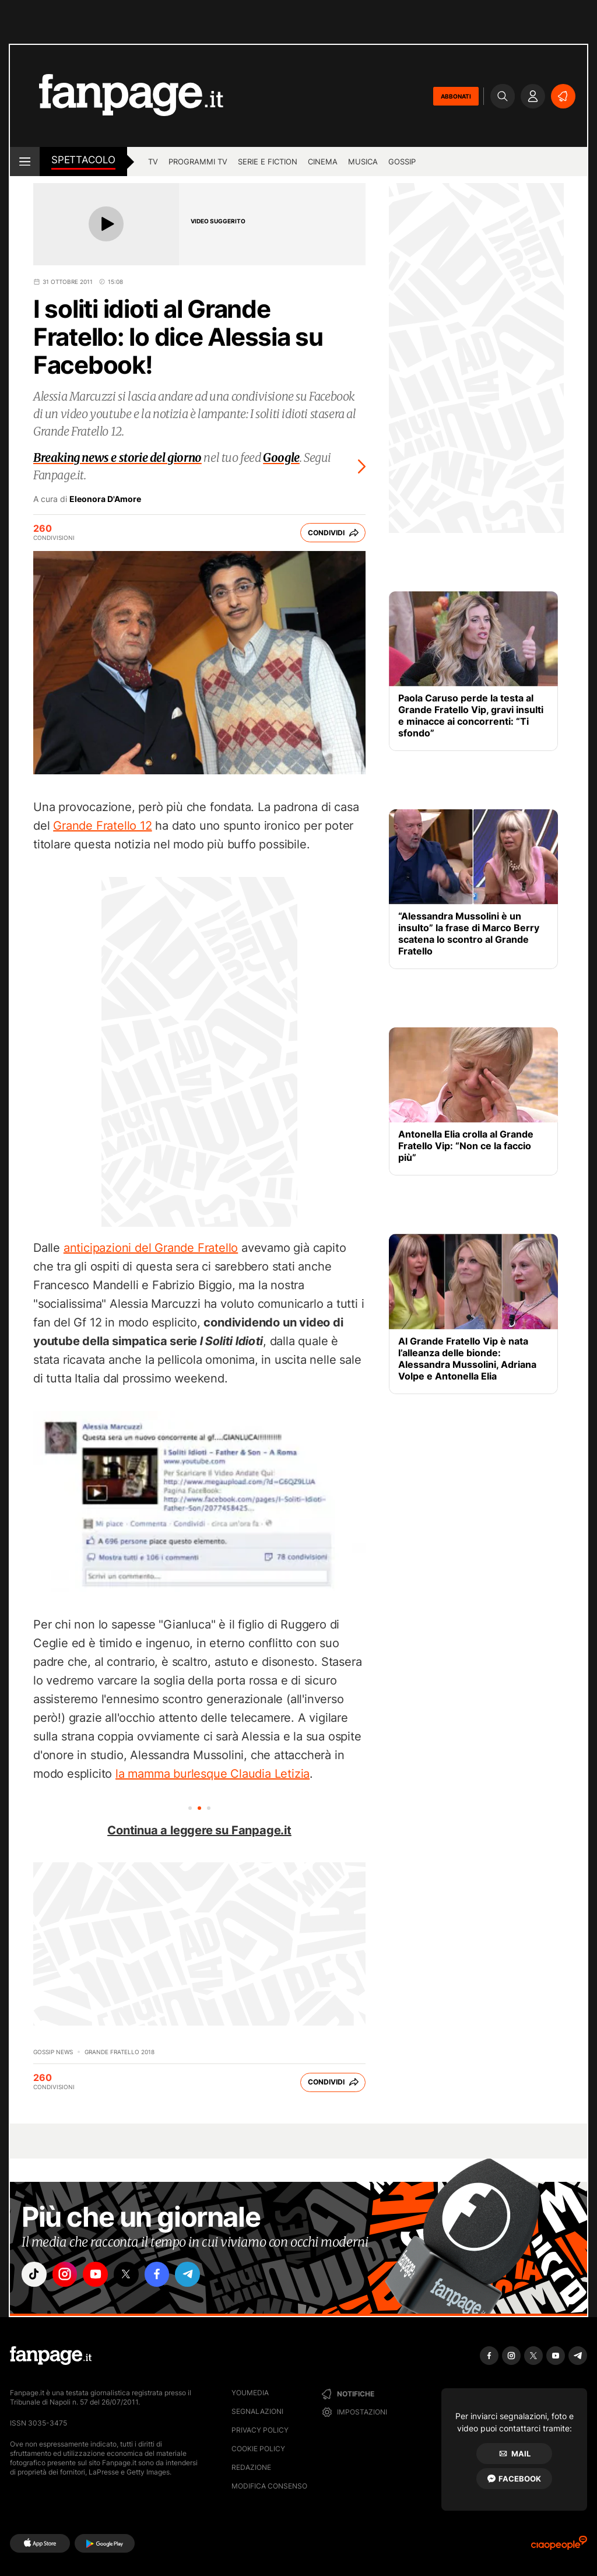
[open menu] (25, 161)
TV (153, 161)
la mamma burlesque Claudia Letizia (212, 1774)
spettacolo (83, 160)
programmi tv (197, 161)
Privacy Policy (260, 2430)
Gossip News (53, 2052)
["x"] (133, 2275)
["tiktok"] (35, 2275)
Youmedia (250, 2392)
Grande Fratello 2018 (119, 2052)
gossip (402, 161)
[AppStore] (40, 2543)
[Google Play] (105, 2543)
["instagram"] (67, 2275)
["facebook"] (165, 2275)
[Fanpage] (51, 2355)
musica (363, 161)
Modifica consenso (269, 2486)
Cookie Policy (258, 2448)
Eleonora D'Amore (105, 499)
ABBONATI (456, 96)
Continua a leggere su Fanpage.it (199, 1830)
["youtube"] (100, 2275)
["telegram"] (198, 2275)
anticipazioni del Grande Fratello (151, 1248)
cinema (323, 161)
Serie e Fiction (267, 161)
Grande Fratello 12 (102, 826)
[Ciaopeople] (559, 2547)
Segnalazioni (257, 2411)
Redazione (251, 2467)
